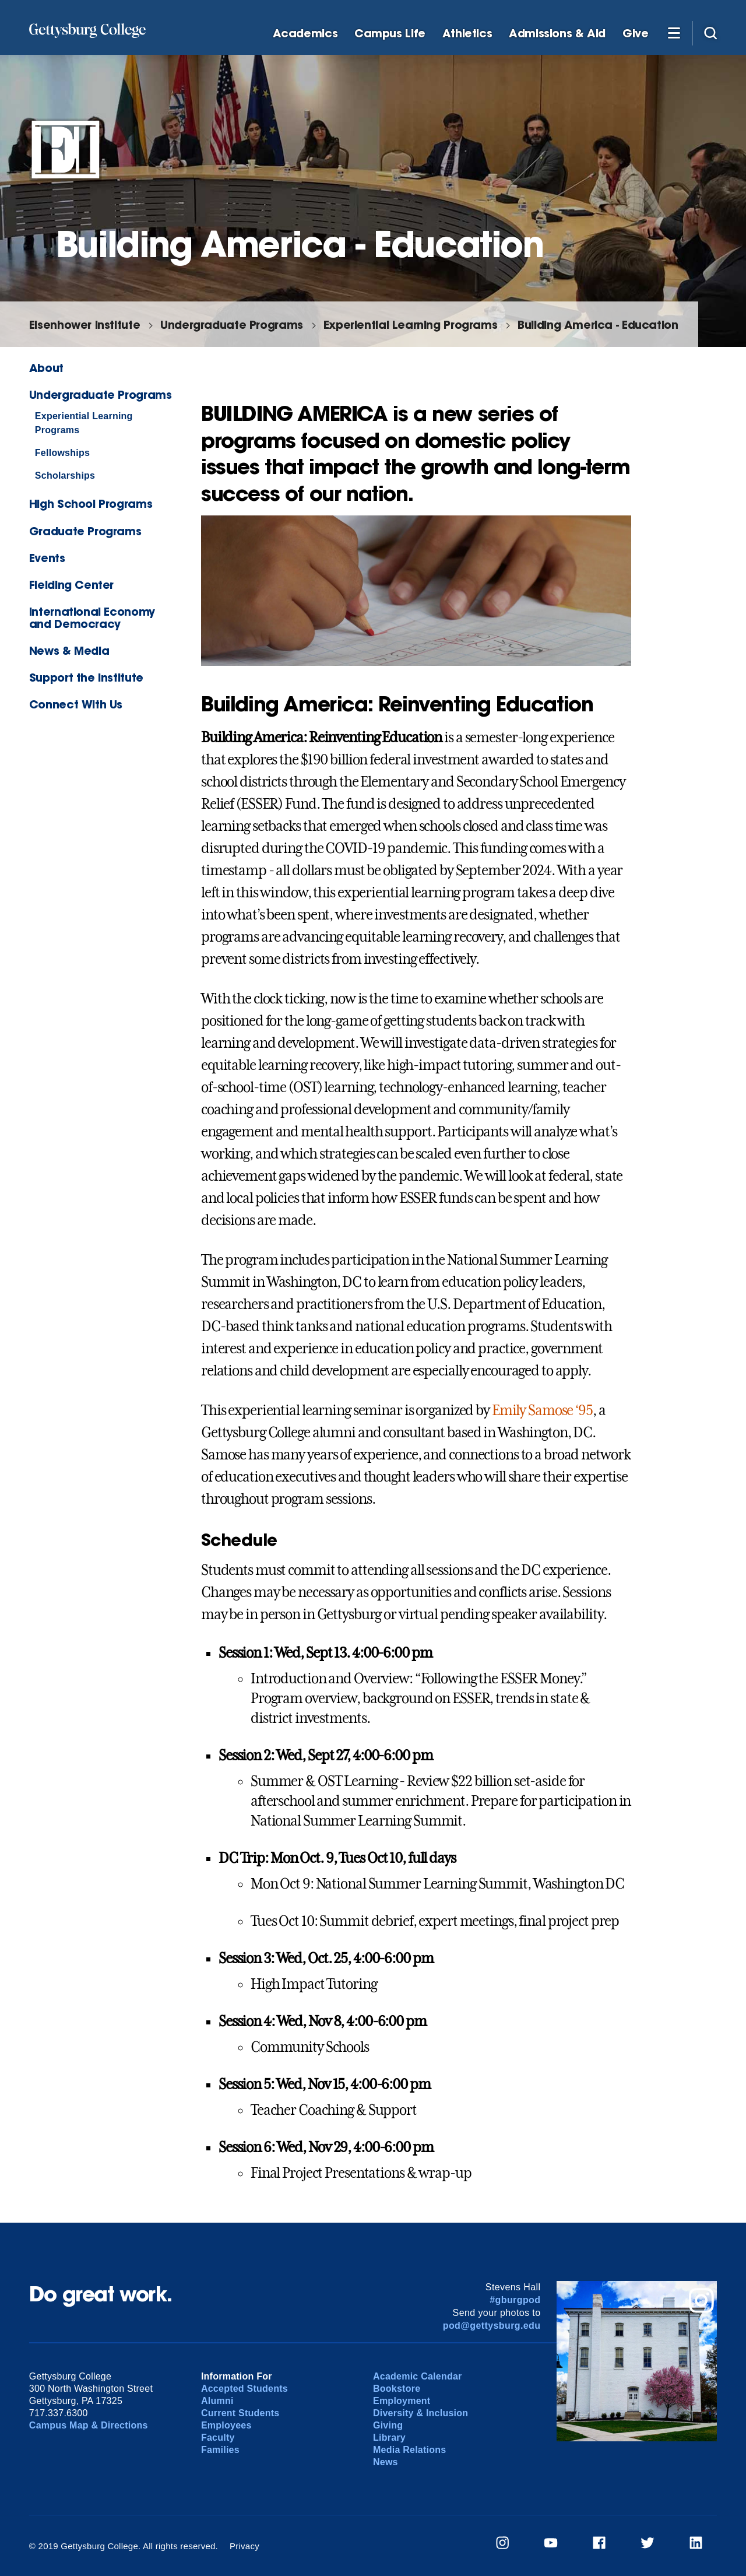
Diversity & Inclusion (420, 2413)
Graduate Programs (85, 531)
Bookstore (396, 2388)
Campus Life (389, 33)
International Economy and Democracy (92, 617)
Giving (388, 2425)
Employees (226, 2425)
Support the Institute (86, 677)
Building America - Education (598, 324)
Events (47, 558)
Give (635, 33)
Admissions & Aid (557, 33)
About (46, 368)
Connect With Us (75, 704)
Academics (305, 33)
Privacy (244, 2546)
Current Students (240, 2413)
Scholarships (65, 475)
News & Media (69, 650)
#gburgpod (515, 2300)
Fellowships (62, 453)
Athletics (467, 33)
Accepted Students (244, 2388)
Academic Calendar (417, 2376)
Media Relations (409, 2450)
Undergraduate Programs (231, 324)
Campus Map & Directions (88, 2425)
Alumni (217, 2401)
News (385, 2462)
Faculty (218, 2437)
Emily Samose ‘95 (542, 1410)
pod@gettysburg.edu (492, 2326)
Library (389, 2437)
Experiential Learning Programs (410, 324)
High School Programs (90, 503)
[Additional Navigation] (673, 32)
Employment (401, 2401)
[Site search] (710, 32)
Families (220, 2450)
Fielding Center (71, 584)
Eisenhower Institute (84, 324)
